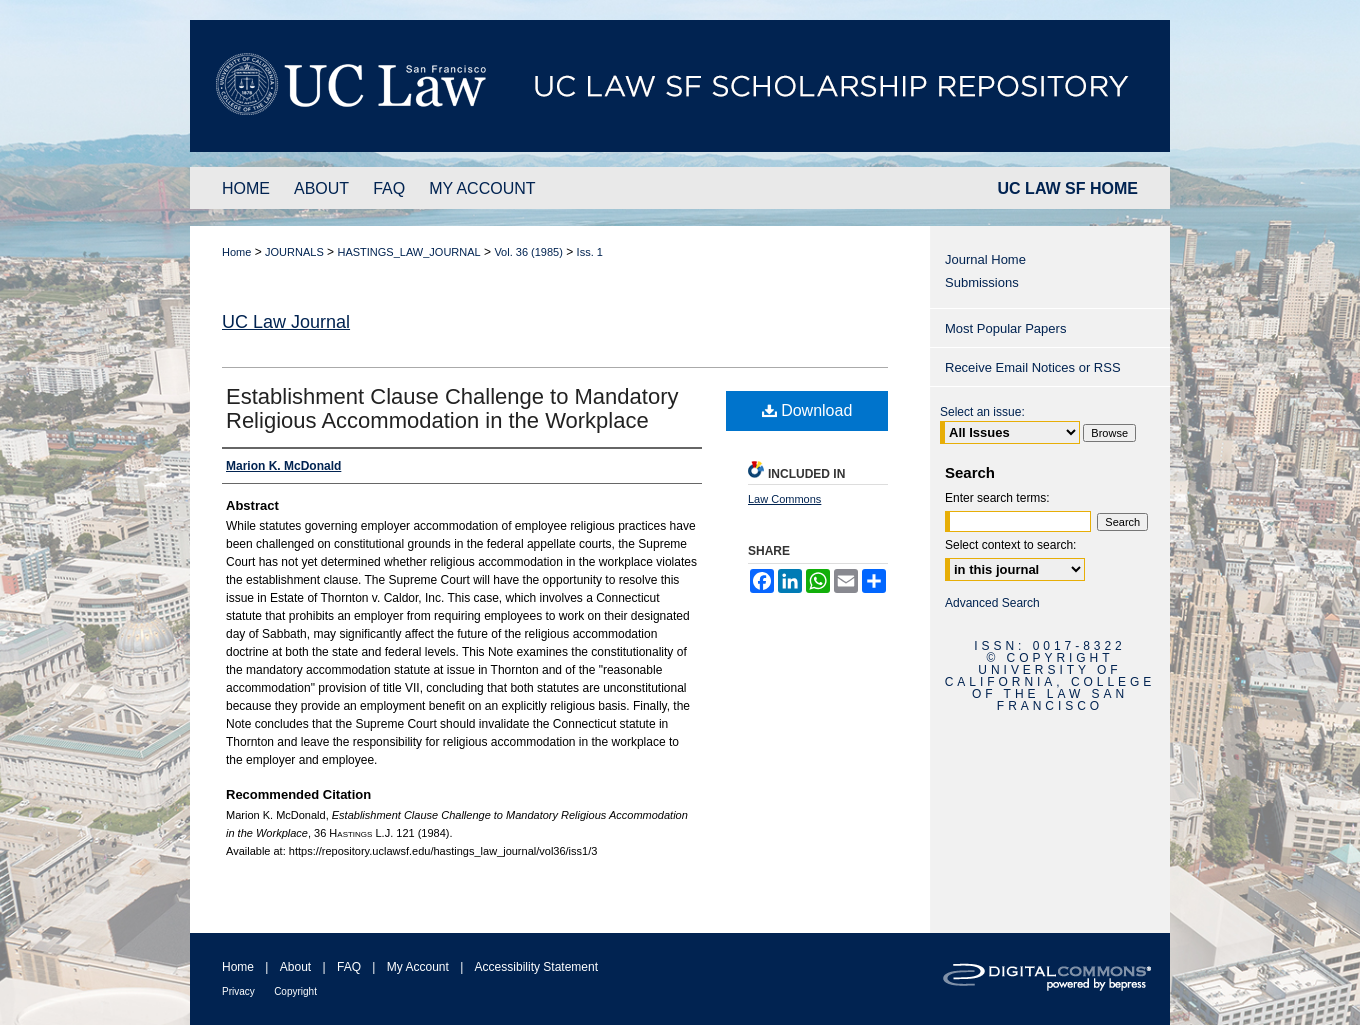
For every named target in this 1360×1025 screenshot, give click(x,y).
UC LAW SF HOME (1068, 188)
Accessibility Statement (536, 967)
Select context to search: (1010, 545)
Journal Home (985, 259)
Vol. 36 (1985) (528, 252)
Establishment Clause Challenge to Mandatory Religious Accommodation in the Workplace (452, 408)
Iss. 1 (590, 252)
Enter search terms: (997, 498)
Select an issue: (982, 412)
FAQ (349, 967)
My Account (418, 967)
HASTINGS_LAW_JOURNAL (408, 252)
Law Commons (784, 499)
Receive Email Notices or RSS (1033, 367)
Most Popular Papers (1005, 328)
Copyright (295, 991)
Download (807, 410)
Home (236, 252)
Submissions (982, 282)
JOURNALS (294, 252)
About (295, 967)
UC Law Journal (286, 322)
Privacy (238, 991)
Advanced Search (992, 603)
